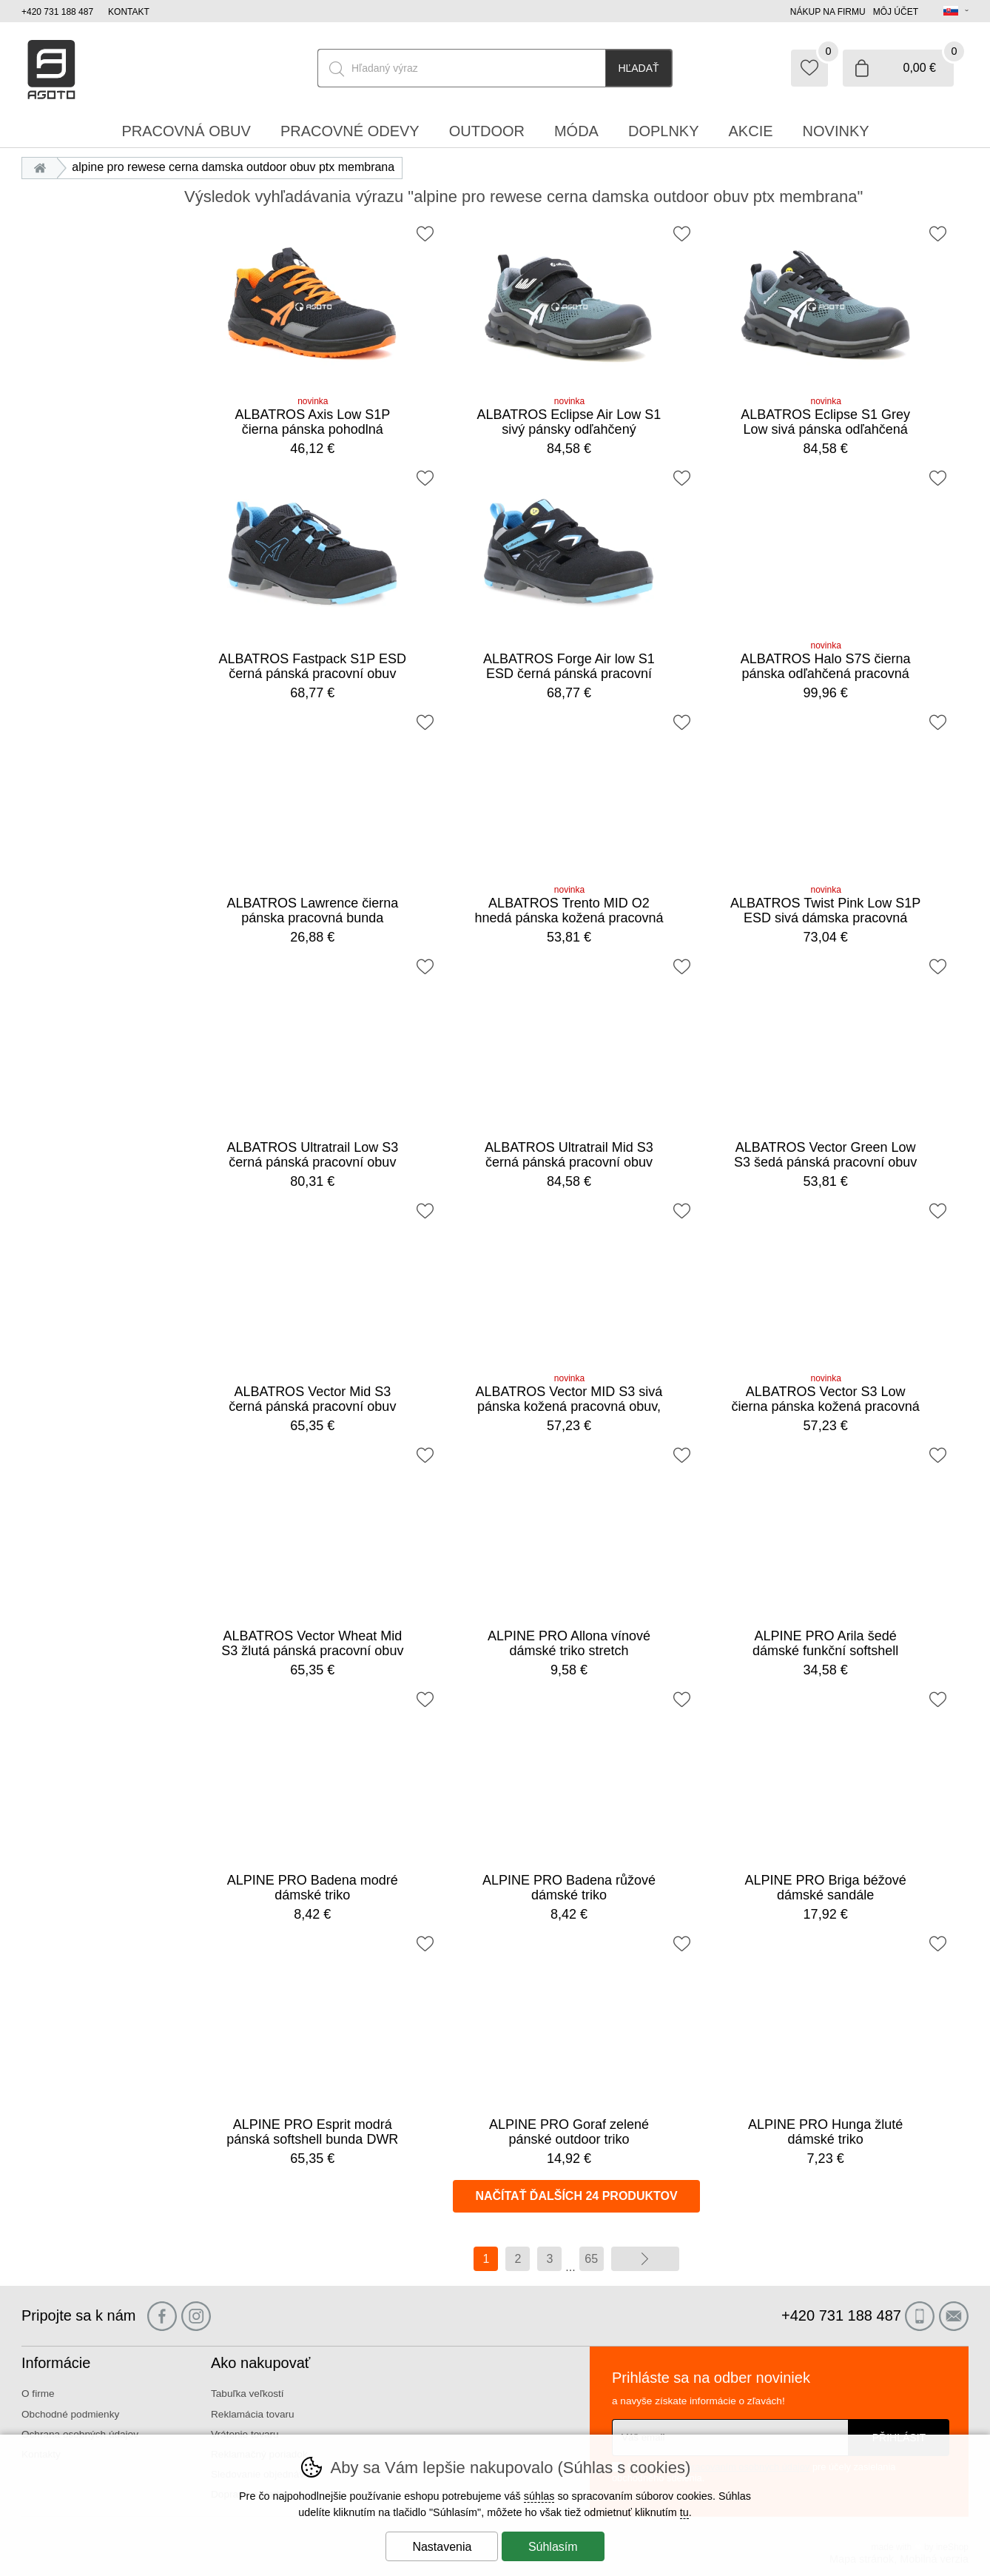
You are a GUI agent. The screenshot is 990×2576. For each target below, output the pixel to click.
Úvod (43, 167)
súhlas (539, 2496)
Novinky (836, 131)
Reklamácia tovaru (252, 2414)
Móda (576, 131)
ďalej (645, 2259)
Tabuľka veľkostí (247, 2393)
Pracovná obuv (185, 131)
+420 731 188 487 (57, 12)
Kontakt (128, 12)
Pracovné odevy (350, 131)
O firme (38, 2393)
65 (591, 2259)
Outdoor (487, 131)
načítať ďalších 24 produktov (576, 2196)
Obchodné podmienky (70, 2414)
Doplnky (663, 131)
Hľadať (638, 68)
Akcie (751, 131)
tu (684, 2512)
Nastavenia (441, 2546)
